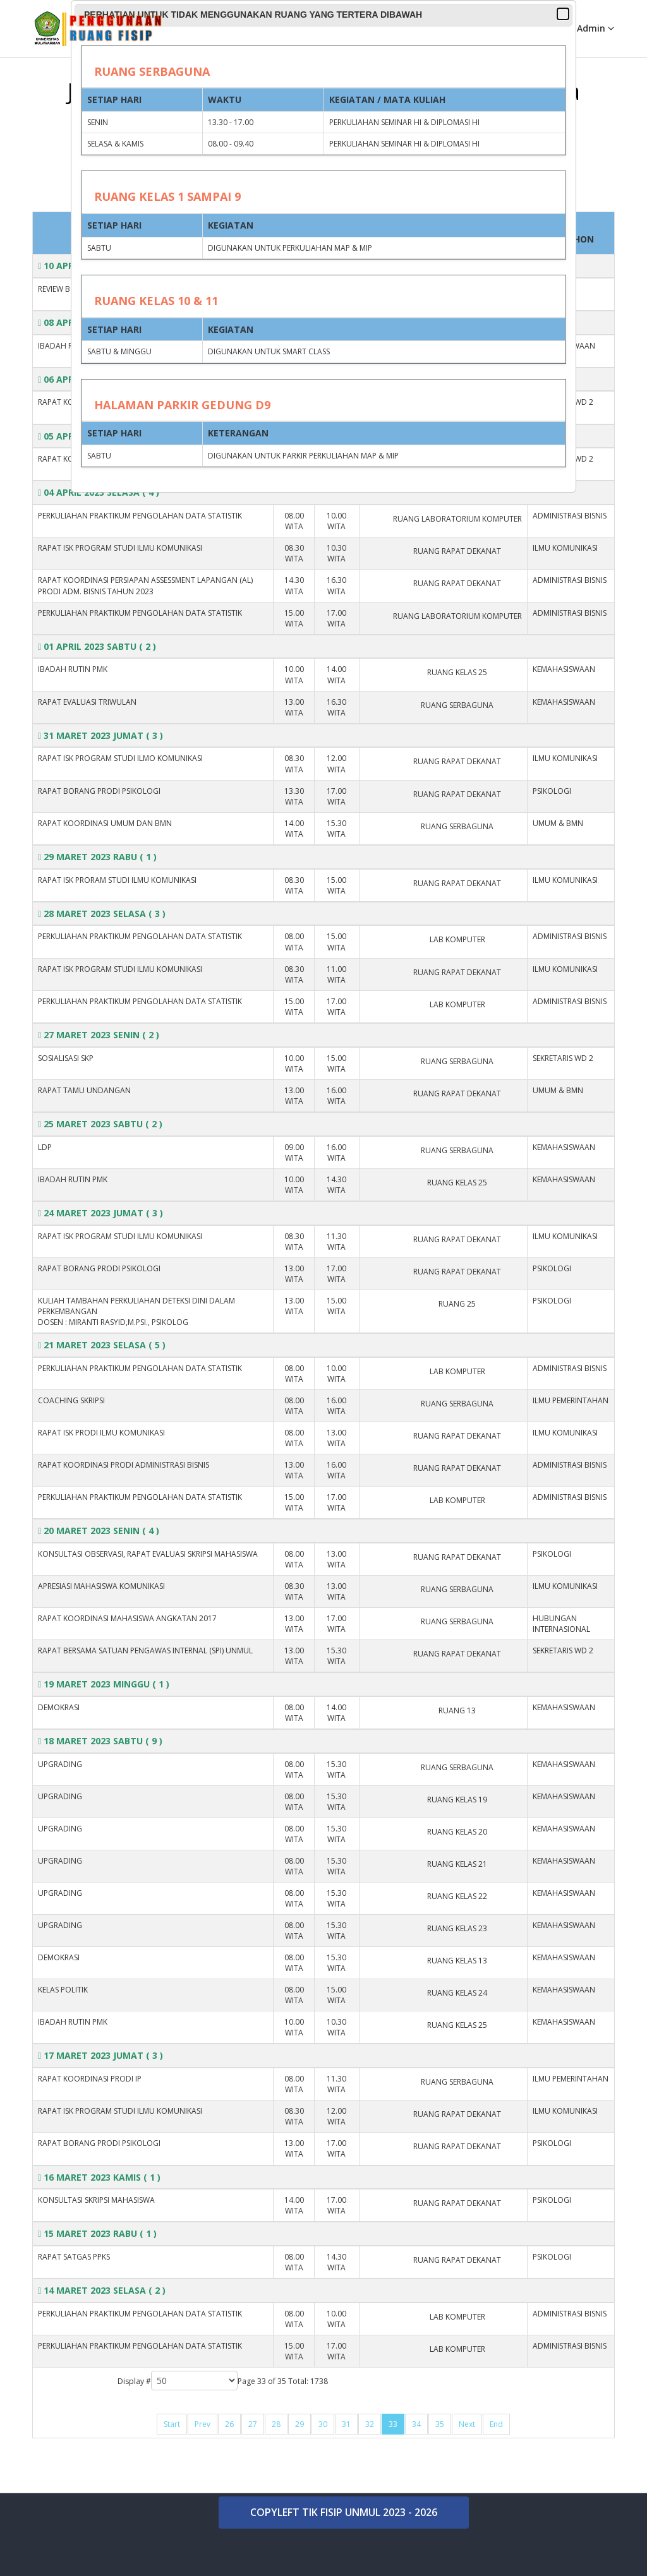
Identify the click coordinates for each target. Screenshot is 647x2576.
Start (172, 2424)
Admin (591, 28)
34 (416, 2424)
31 (346, 2424)
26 (229, 2424)
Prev (202, 2424)
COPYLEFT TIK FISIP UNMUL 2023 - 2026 (343, 2512)
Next (467, 2424)
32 (369, 2424)
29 (299, 2424)
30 (322, 2424)
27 (252, 2424)
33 (393, 2424)
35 (439, 2424)
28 (276, 2424)
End (496, 2424)
